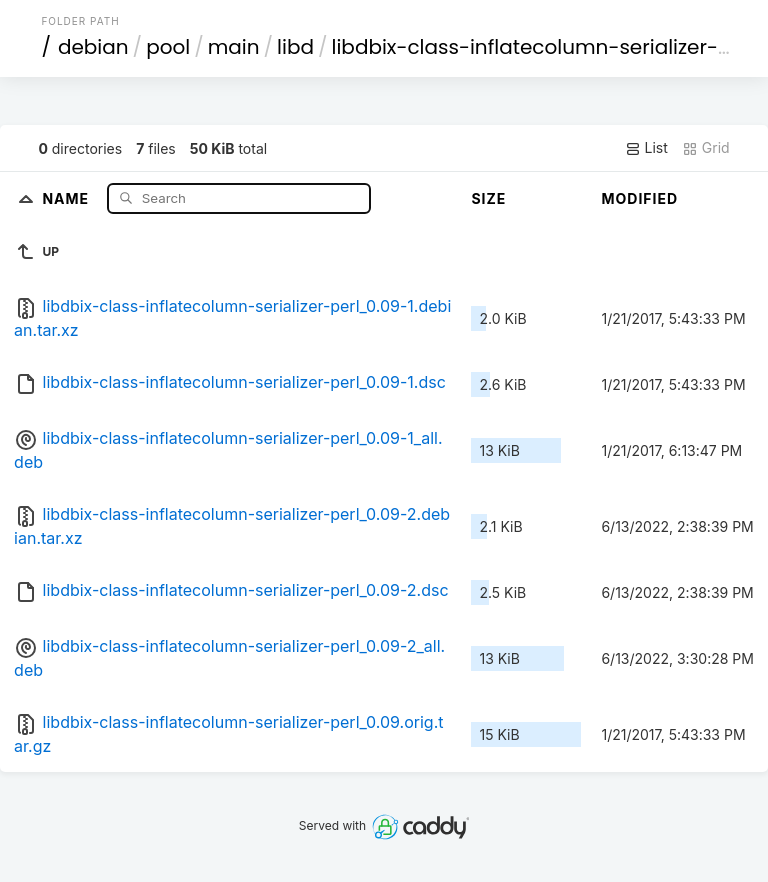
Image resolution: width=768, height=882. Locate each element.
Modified (639, 198)
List (646, 148)
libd (295, 47)
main (234, 47)
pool (168, 47)
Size (488, 198)
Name (67, 197)
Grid (706, 148)
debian (93, 47)
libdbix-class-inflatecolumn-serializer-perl (544, 47)
